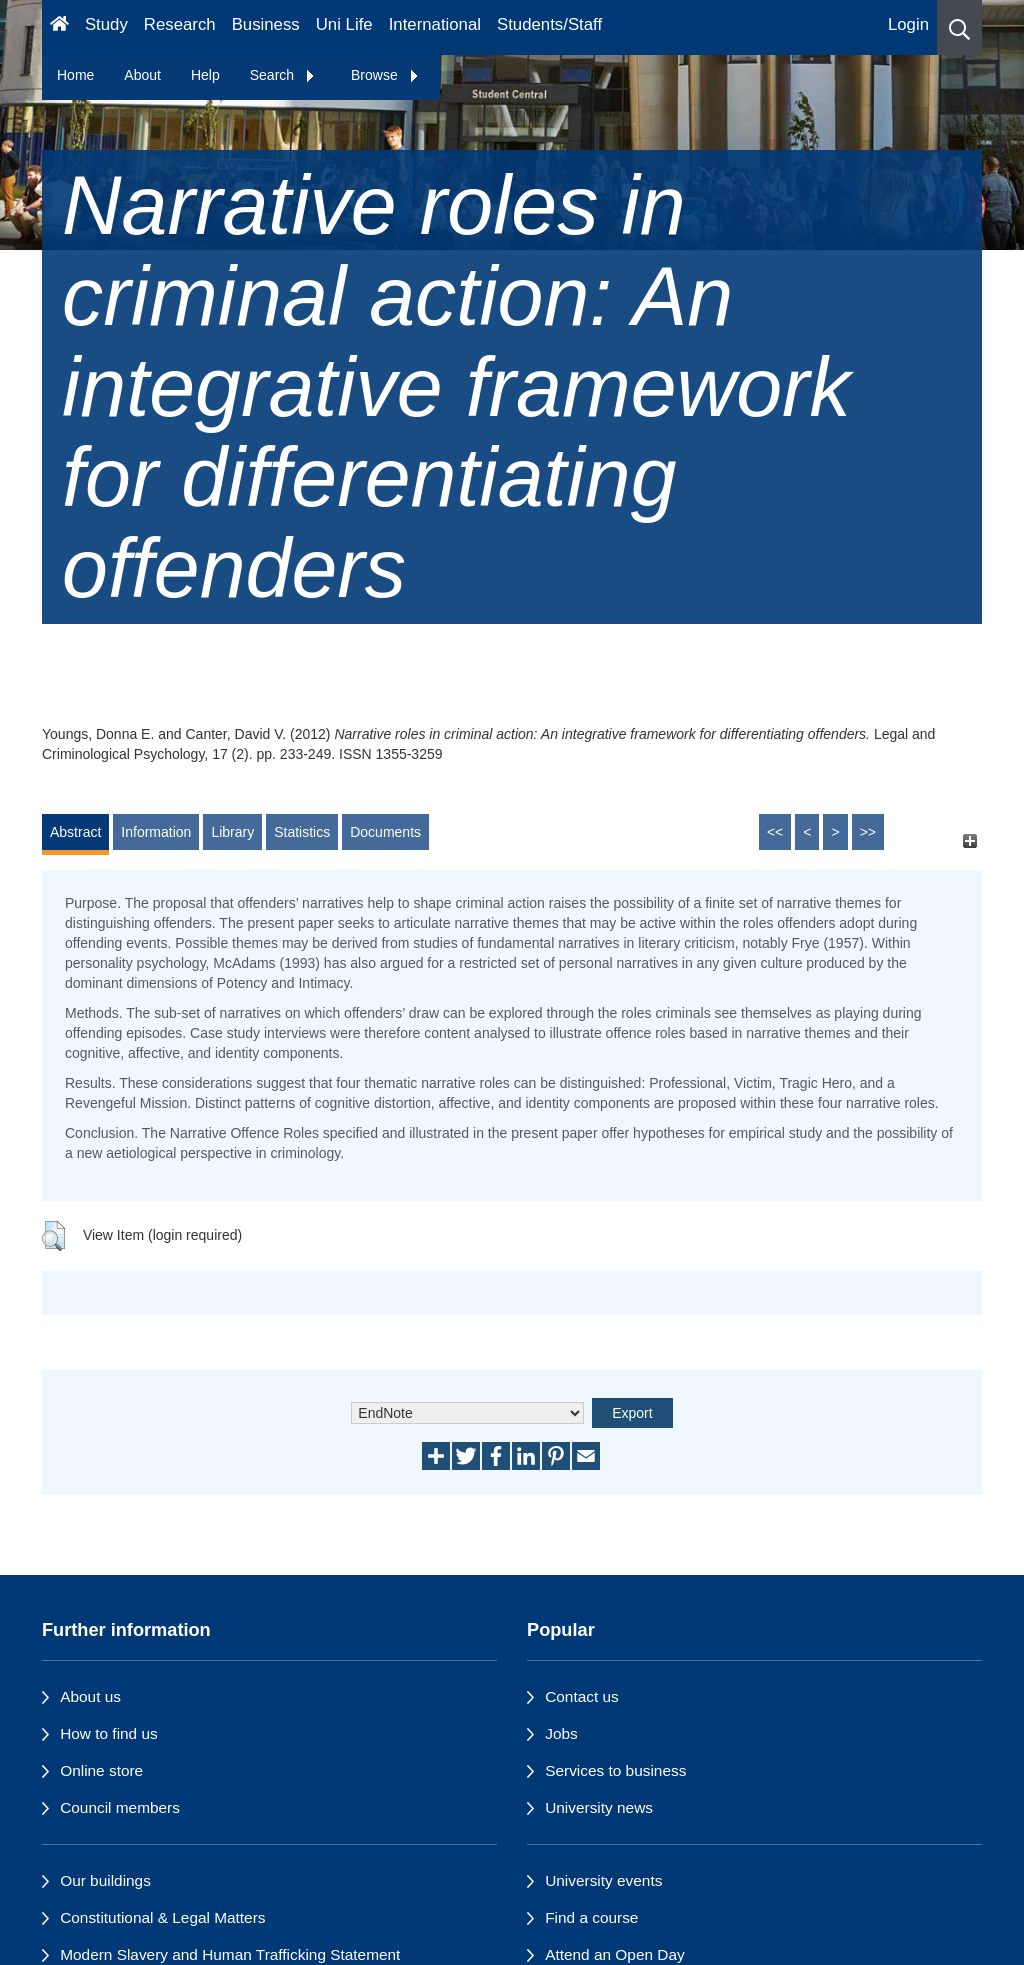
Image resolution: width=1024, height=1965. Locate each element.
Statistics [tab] (302, 832)
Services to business (615, 1770)
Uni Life (344, 24)
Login (908, 24)
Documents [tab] (385, 832)
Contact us (582, 1696)
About (142, 75)
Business (266, 24)
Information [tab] (156, 832)
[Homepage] (59, 27)
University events (603, 1880)
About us (90, 1696)
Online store (101, 1770)
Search (283, 75)
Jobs (561, 1733)
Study (106, 24)
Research (180, 24)
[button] (959, 27)
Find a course (591, 1917)
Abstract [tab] (75, 832)
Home (75, 75)
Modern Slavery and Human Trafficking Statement (230, 1954)
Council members (120, 1807)
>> (868, 832)
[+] (969, 841)
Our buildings (105, 1880)
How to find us (109, 1733)
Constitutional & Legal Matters (162, 1917)
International (435, 24)
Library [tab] (232, 832)
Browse (385, 75)
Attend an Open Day (614, 1954)
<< (775, 832)
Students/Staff (549, 24)
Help (205, 75)
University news (599, 1807)
